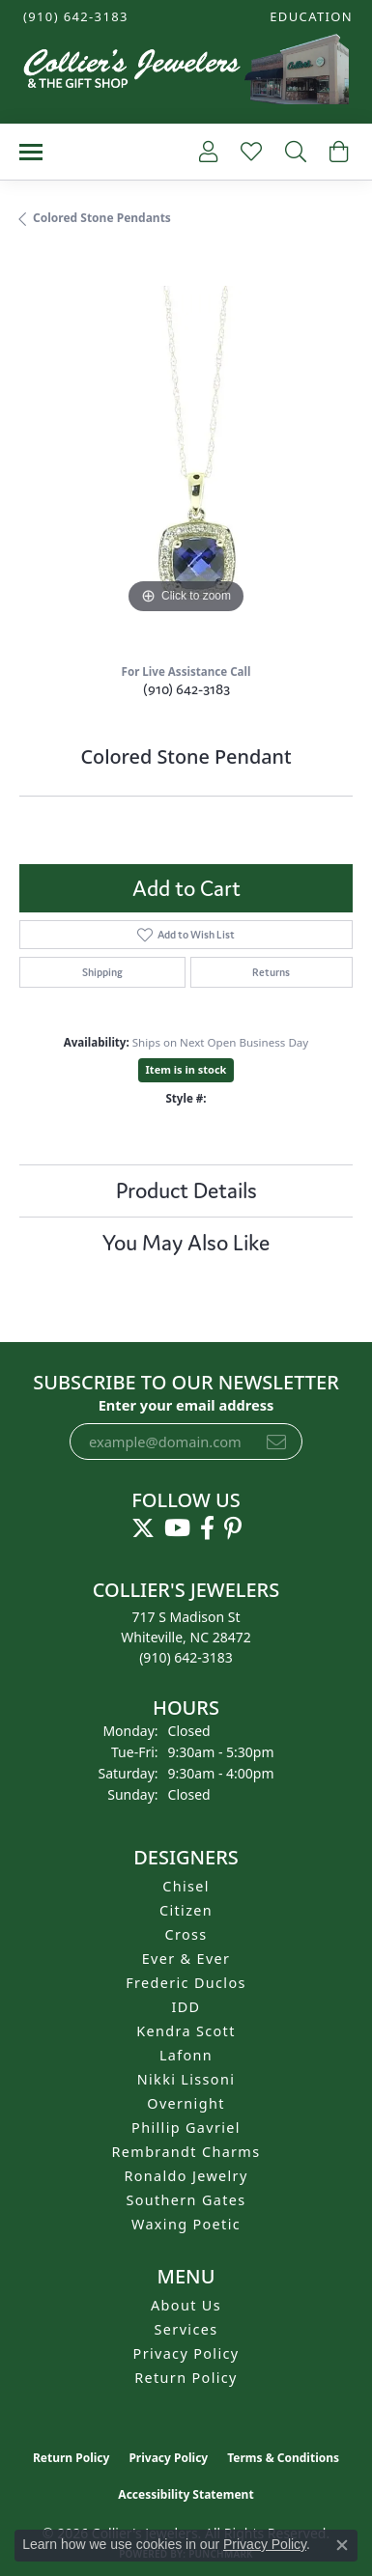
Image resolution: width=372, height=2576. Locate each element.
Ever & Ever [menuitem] (186, 1958)
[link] (74, 17)
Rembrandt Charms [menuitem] (186, 2151)
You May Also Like (186, 1242)
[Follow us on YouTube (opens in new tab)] (177, 1528)
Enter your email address (186, 1404)
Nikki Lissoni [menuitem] (186, 2079)
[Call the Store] (186, 1657)
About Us (186, 2305)
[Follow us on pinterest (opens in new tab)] (233, 1528)
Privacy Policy (186, 2353)
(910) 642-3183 (186, 689)
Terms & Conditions (283, 2458)
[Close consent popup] (342, 2545)
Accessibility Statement (185, 2494)
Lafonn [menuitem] (186, 2055)
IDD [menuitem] (186, 2007)
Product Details (186, 1190)
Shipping (102, 972)
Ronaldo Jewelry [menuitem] (185, 2176)
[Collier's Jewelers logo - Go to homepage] (185, 74)
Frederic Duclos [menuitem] (186, 1983)
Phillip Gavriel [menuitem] (186, 2127)
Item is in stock (186, 1069)
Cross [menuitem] (185, 1934)
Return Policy (186, 2377)
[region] (186, 452)
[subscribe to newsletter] (276, 1441)
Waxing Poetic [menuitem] (186, 2224)
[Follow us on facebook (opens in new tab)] (207, 1528)
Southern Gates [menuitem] (185, 2200)
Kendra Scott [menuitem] (185, 2031)
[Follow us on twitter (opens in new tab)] (143, 1528)
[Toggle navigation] (31, 152)
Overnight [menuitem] (185, 2103)
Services (186, 2329)
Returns (271, 972)
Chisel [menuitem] (186, 1886)
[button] (309, 17)
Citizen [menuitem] (186, 1910)
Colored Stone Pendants (102, 218)
